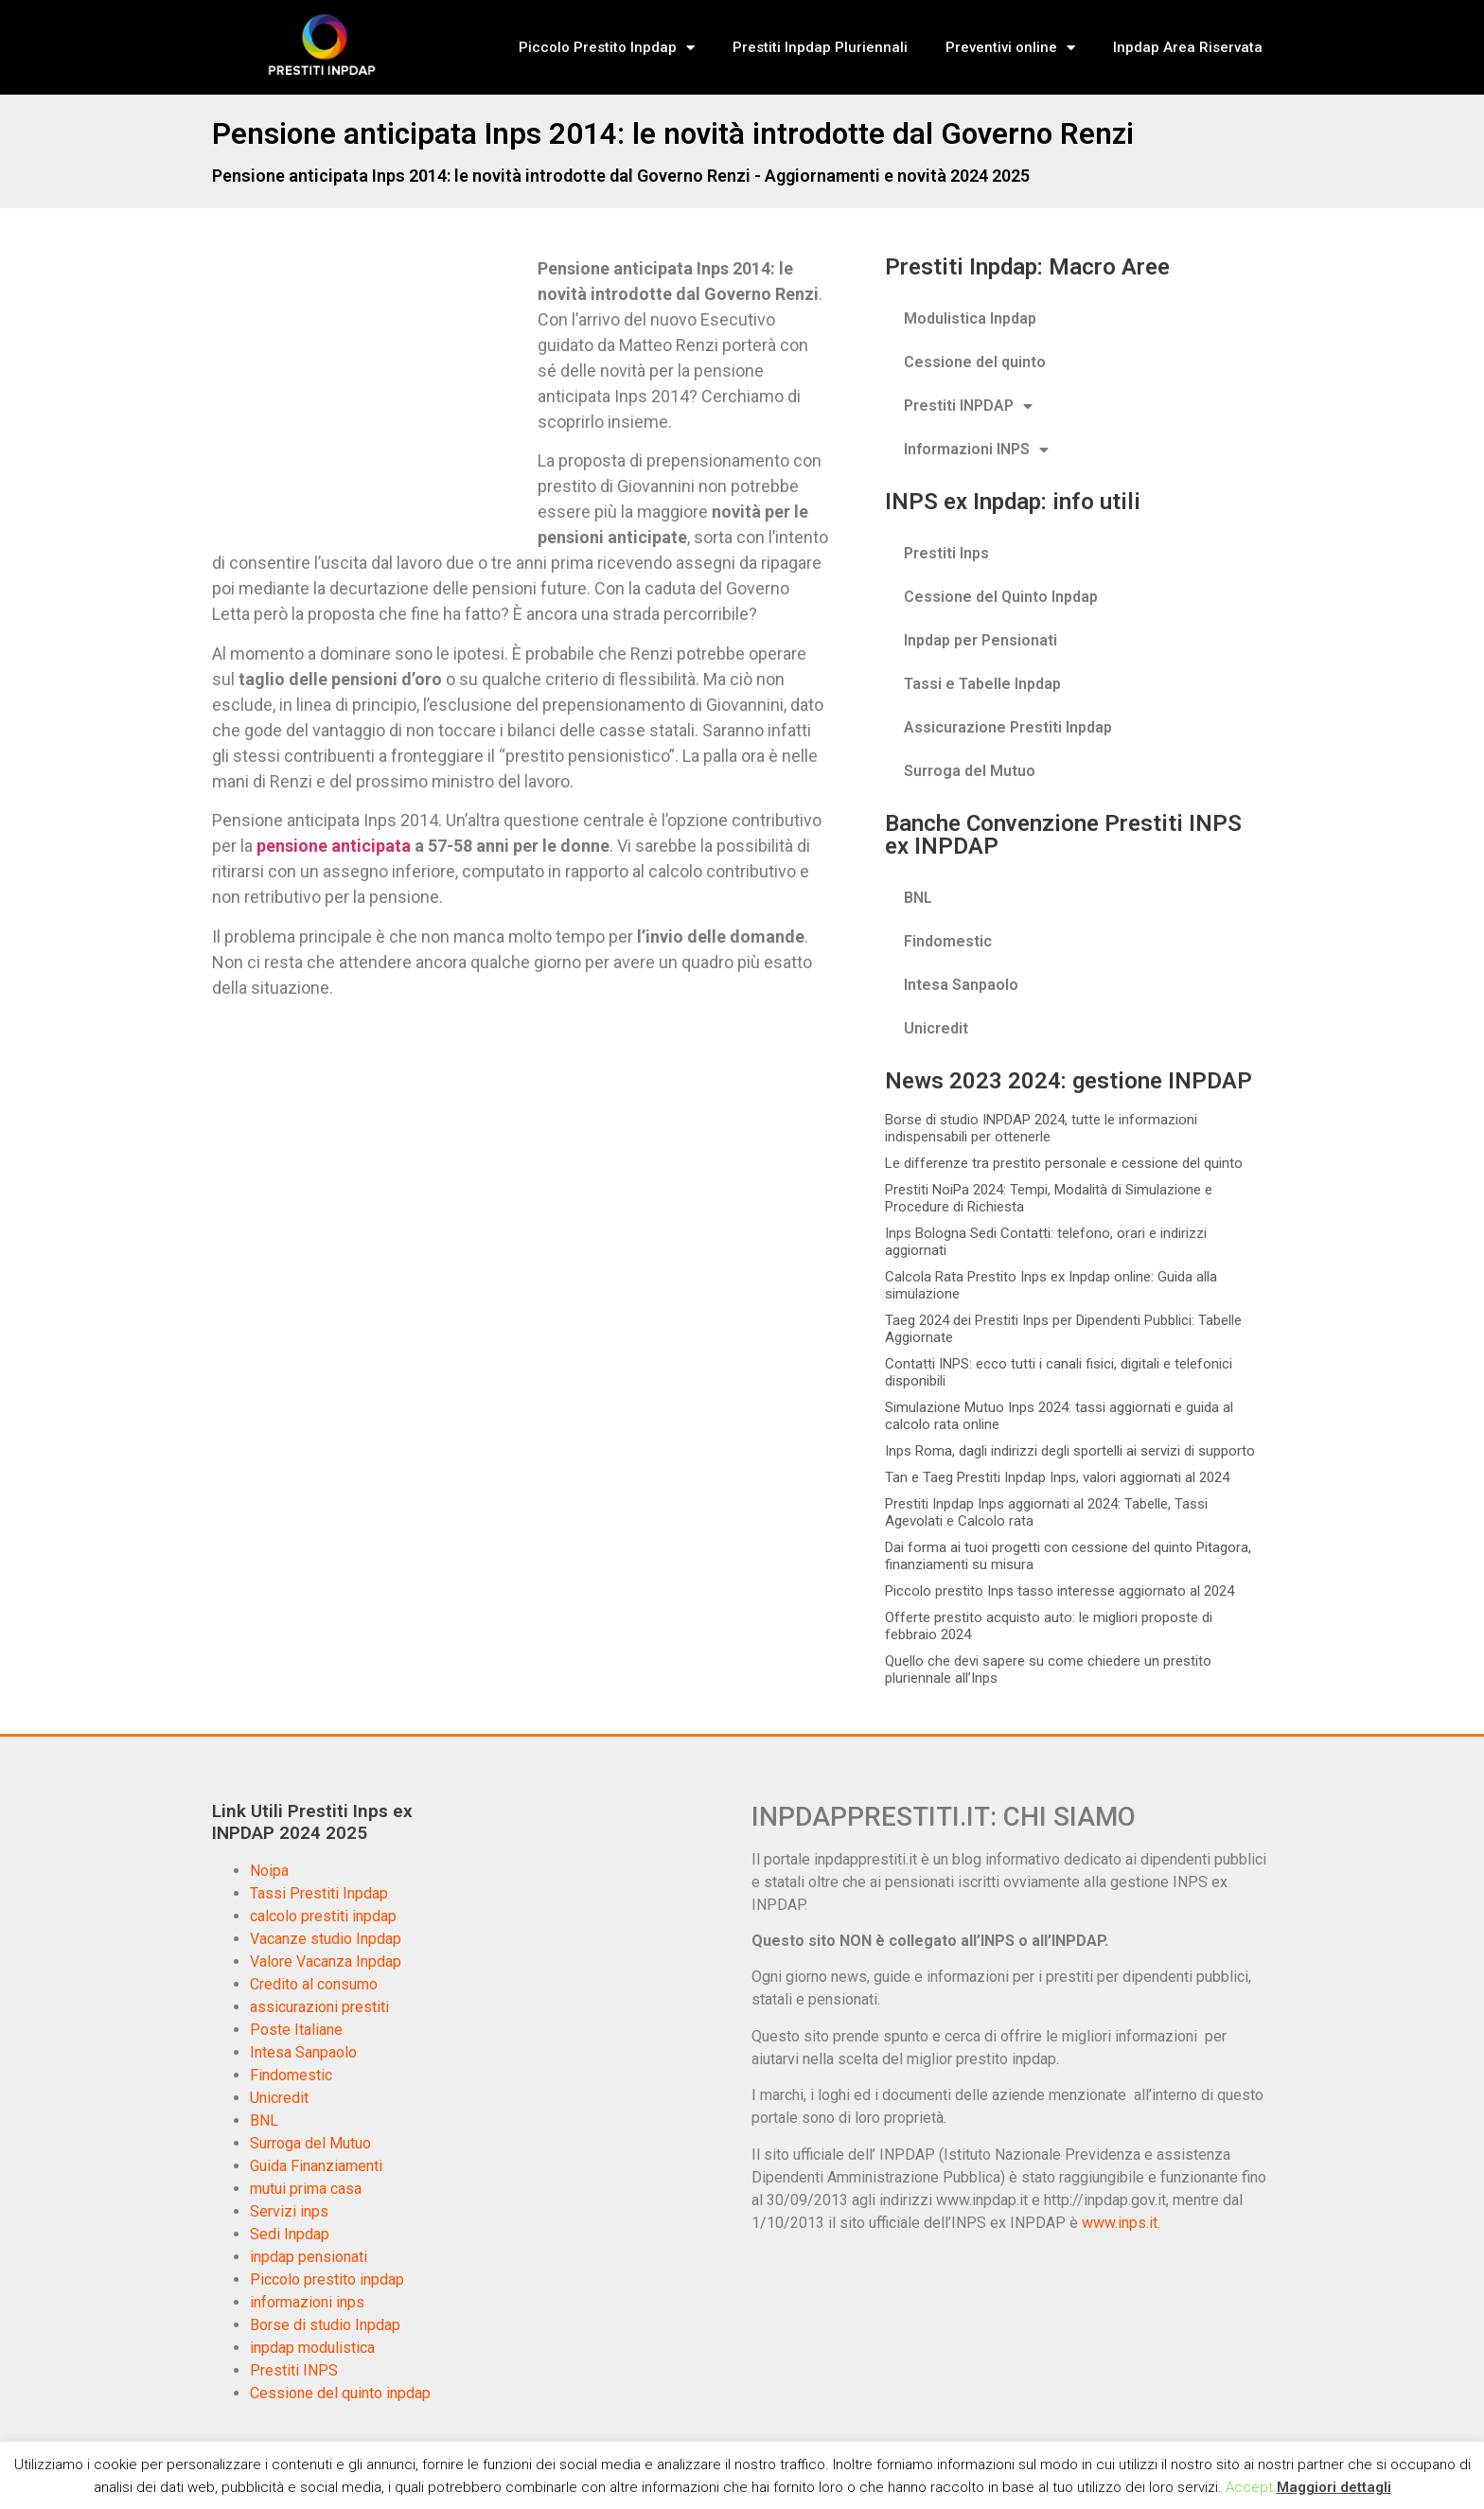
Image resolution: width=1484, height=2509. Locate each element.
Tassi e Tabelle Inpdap (982, 684)
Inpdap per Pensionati (980, 640)
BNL (918, 898)
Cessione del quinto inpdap (340, 2393)
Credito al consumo (314, 1984)
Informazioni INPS (976, 450)
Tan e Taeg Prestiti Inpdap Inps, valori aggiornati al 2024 (1057, 1477)
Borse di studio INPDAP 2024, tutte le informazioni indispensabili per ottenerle (1041, 1128)
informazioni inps (307, 2302)
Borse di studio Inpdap (325, 2325)
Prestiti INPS (294, 2370)
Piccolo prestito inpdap (327, 2279)
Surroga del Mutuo (969, 771)
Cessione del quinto (975, 362)
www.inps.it (1119, 2223)
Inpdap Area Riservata (1188, 47)
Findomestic (948, 941)
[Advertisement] (371, 395)
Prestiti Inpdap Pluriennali (820, 47)
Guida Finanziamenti (316, 2166)
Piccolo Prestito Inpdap (607, 47)
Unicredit (936, 1028)
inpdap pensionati (308, 2257)
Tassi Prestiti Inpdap (319, 1893)
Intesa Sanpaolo (961, 985)
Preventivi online (1010, 47)
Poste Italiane (296, 2030)
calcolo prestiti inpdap (323, 1916)
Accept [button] (1249, 2487)
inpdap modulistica (312, 2348)
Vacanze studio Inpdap (325, 1939)
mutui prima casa (306, 2189)
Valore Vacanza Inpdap (325, 1961)
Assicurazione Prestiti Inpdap (1008, 727)
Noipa (269, 1871)
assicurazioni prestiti (319, 2007)
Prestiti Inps (946, 553)
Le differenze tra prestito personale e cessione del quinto (1064, 1163)
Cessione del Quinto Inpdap (1001, 597)
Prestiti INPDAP (968, 406)
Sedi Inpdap (289, 2234)
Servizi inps (289, 2211)
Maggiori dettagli (1334, 2487)
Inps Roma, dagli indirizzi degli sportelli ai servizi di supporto (1070, 1450)
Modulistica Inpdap (970, 318)
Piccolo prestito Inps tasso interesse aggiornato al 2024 (1059, 1590)
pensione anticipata (333, 846)
